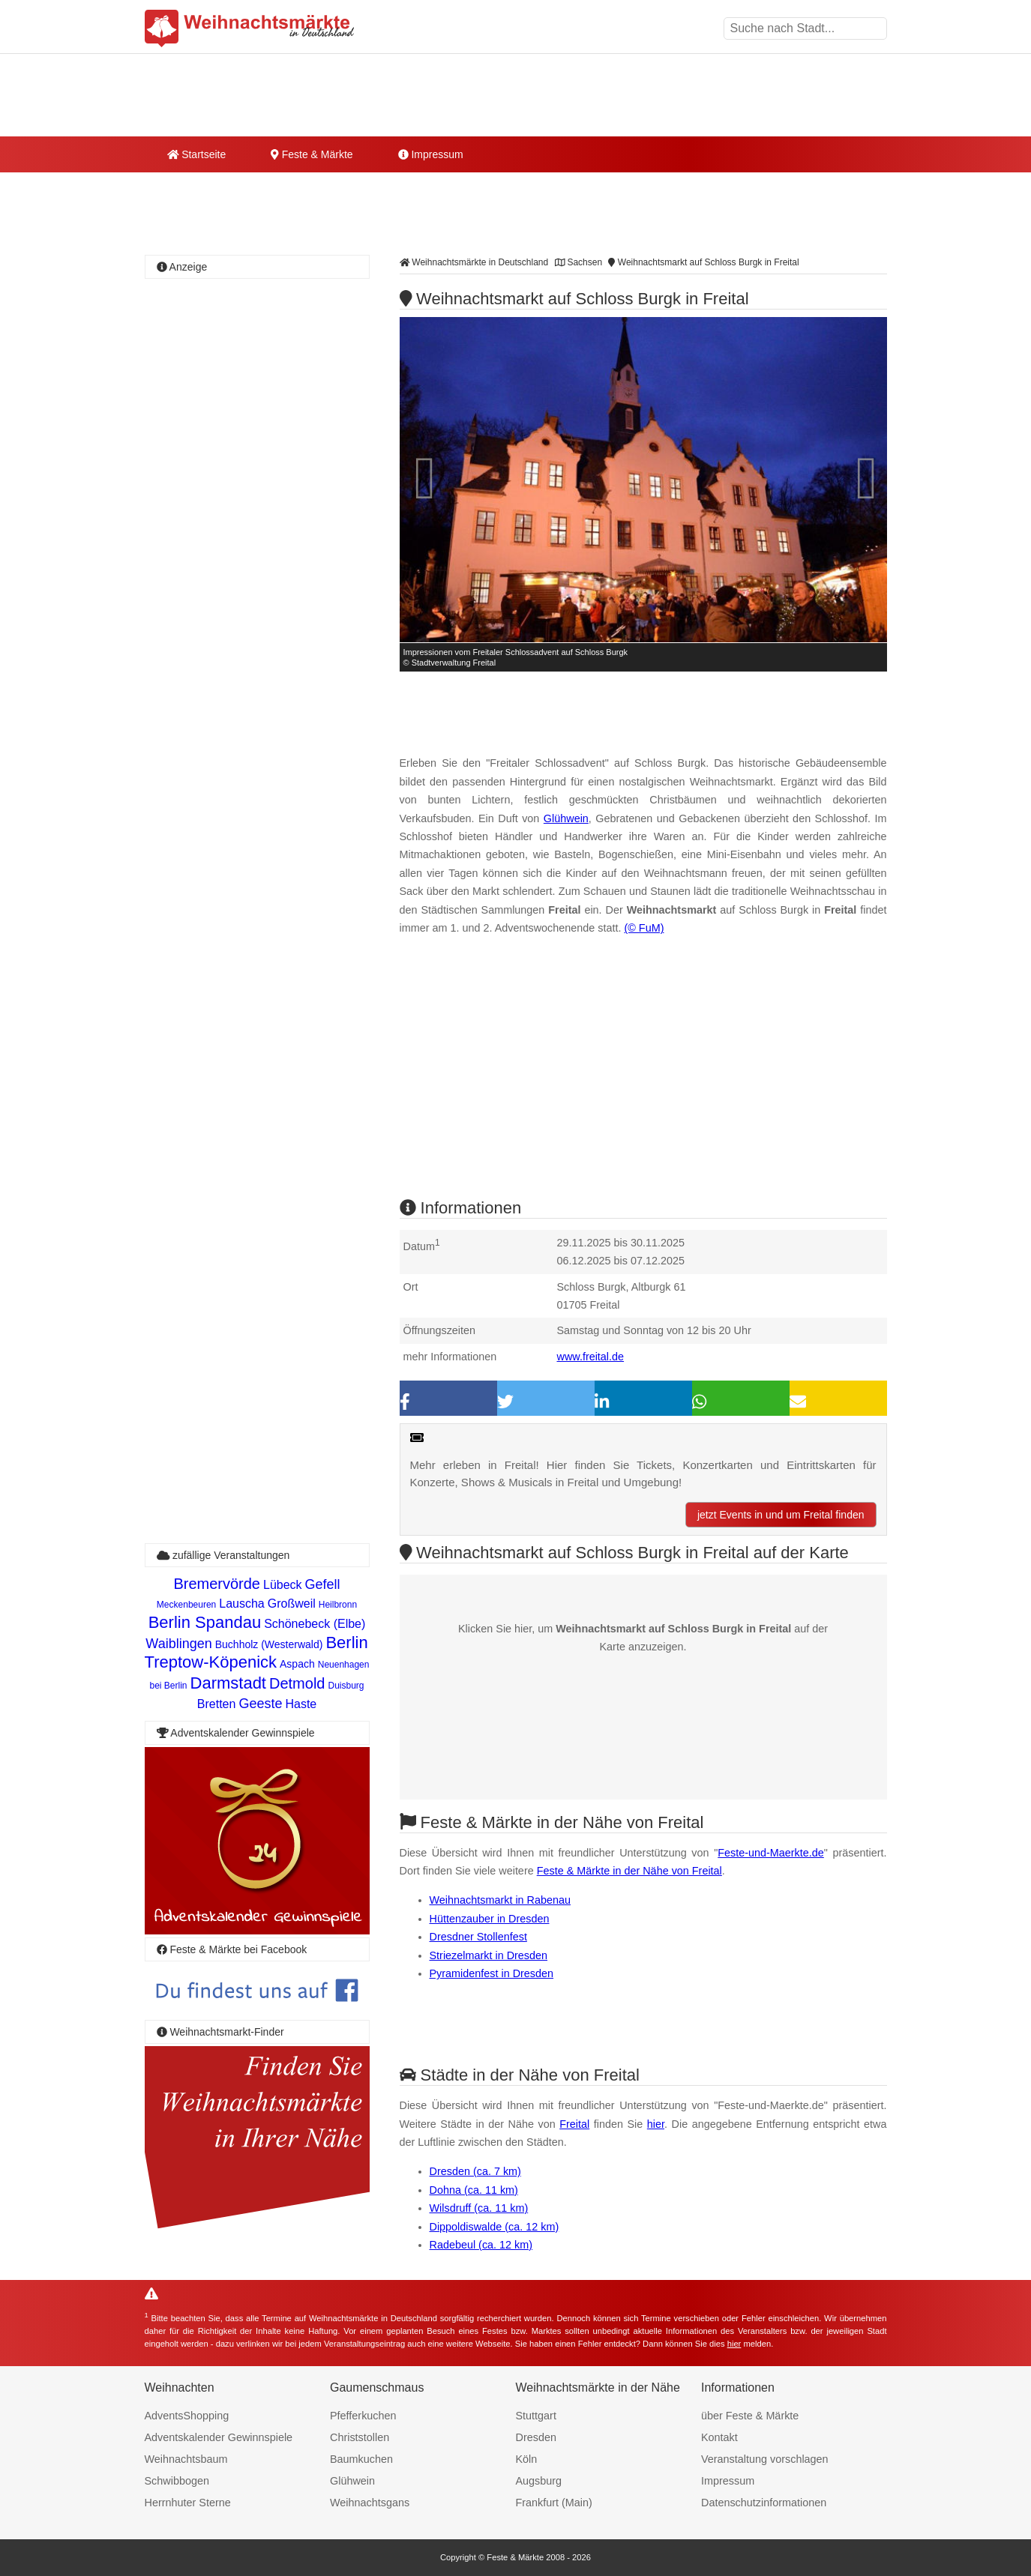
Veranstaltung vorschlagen (765, 2459)
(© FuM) (644, 928)
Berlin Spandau (204, 1622)
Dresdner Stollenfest (478, 1937)
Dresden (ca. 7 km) (475, 2171)
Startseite (196, 154)
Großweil (292, 1603)
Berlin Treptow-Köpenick (256, 1652)
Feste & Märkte (311, 154)
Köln (527, 2459)
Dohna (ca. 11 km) (474, 2190)
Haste (300, 1704)
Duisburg (346, 1685)
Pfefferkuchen (363, 2416)
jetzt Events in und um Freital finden (781, 1515)
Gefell (322, 1584)
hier (655, 2124)
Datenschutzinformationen (763, 2503)
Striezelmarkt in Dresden (489, 1955)
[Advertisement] (643, 1080)
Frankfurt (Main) (554, 2503)
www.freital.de (591, 1357)
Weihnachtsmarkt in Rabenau (500, 1900)
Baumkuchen (361, 2459)
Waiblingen (178, 1643)
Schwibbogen (177, 2481)
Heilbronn (338, 1604)
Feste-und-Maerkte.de (771, 1853)
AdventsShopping (187, 2416)
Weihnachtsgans (369, 2503)
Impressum (430, 154)
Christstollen (359, 2437)
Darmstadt (228, 1683)
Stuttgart (536, 2416)
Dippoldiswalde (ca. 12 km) (494, 2227)
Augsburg (539, 2481)
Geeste (260, 1703)
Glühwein (566, 818)
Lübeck (282, 1584)
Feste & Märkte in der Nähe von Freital (629, 1871)
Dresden (536, 2437)
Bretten (216, 1704)
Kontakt (719, 2437)
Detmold (297, 1683)
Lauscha (242, 1603)
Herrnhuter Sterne (188, 2503)
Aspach (297, 1664)
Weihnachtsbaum (186, 2459)
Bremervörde (216, 1583)
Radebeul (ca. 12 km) (481, 2245)
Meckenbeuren (186, 1604)
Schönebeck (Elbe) (314, 1623)
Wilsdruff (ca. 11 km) (479, 2208)
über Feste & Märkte (750, 2416)
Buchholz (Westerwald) (269, 1644)
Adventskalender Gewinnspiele (219, 2437)
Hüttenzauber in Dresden (490, 1919)
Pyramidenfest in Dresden (492, 1973)
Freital (574, 2124)
